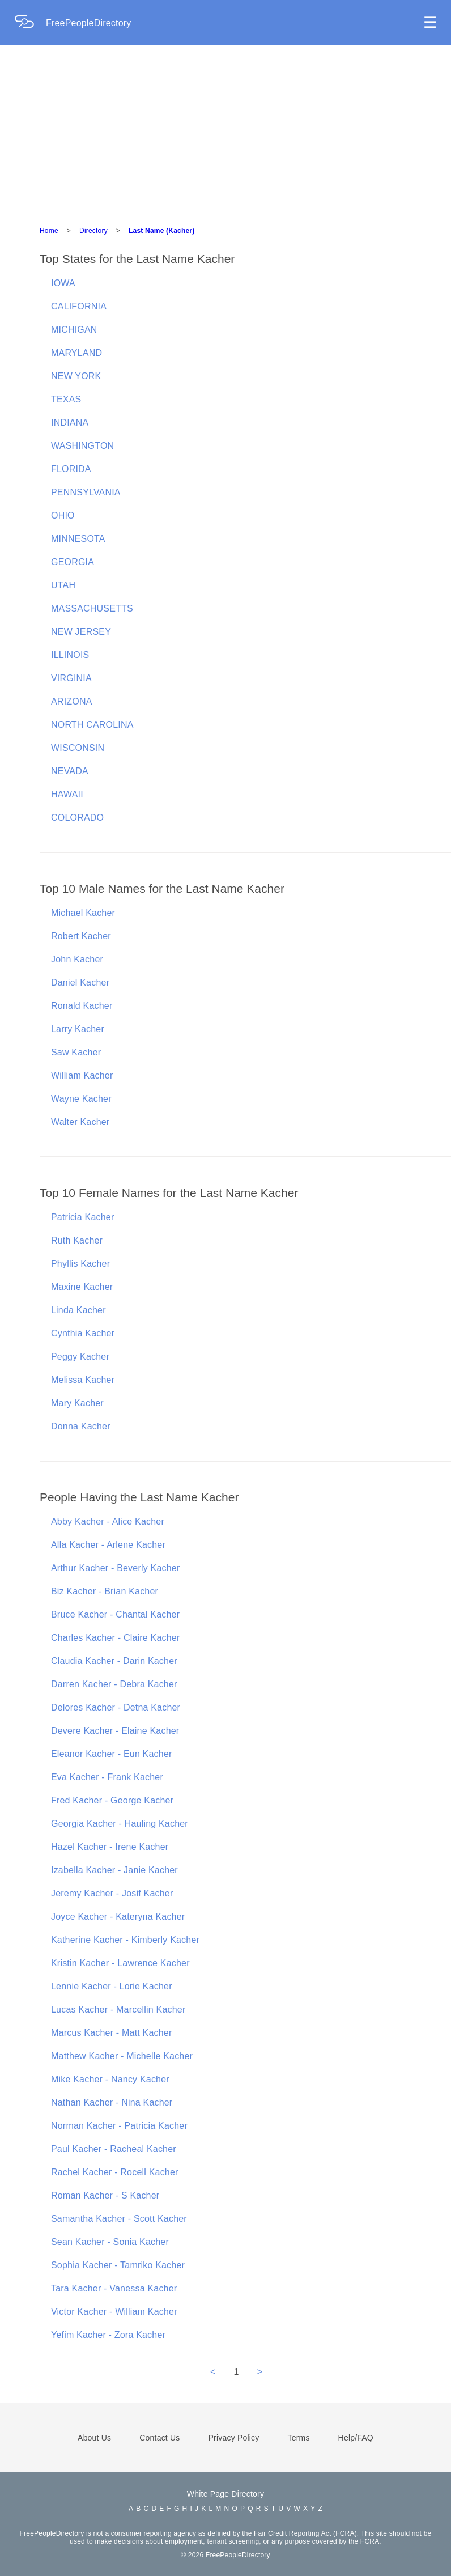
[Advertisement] (225, 130)
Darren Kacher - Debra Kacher (114, 1684)
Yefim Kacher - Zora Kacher (108, 2335)
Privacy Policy (234, 2437)
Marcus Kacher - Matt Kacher (111, 2033)
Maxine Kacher (82, 1287)
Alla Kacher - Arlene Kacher (108, 1545)
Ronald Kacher (81, 1006)
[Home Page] (30, 23)
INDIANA (69, 422)
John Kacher (77, 959)
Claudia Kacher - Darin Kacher (114, 1661)
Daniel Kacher (80, 982)
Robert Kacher (81, 936)
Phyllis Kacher (80, 1263)
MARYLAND (76, 353)
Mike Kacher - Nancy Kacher (110, 2079)
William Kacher (82, 1075)
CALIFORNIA (79, 306)
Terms (298, 2437)
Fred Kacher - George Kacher (112, 1800)
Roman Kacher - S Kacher (105, 2195)
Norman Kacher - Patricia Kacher (119, 2126)
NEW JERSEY (81, 631)
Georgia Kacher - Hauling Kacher (119, 1823)
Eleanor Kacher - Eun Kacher (111, 1754)
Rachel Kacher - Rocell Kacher (114, 2172)
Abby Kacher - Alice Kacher (107, 1521)
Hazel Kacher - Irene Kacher (109, 1847)
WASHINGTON (82, 446)
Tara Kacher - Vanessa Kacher (114, 2288)
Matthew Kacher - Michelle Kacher (122, 2056)
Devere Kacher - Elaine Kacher (115, 1730)
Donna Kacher (80, 1426)
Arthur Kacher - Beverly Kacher (115, 1568)
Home (49, 231)
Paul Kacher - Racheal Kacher (113, 2149)
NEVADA (69, 771)
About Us (94, 2437)
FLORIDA (71, 469)
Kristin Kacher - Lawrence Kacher (120, 1963)
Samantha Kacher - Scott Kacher (119, 2218)
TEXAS (66, 399)
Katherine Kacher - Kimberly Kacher (125, 1940)
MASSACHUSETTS (92, 608)
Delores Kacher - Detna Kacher (115, 1707)
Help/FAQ (355, 2437)
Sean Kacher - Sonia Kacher (110, 2242)
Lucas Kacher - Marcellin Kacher (118, 2009)
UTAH (63, 585)
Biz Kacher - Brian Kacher (104, 1591)
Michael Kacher (83, 913)
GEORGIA (72, 562)
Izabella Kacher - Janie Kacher (114, 1870)
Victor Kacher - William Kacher (114, 2311)
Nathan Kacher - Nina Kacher (111, 2102)
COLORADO (77, 817)
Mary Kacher (77, 1403)
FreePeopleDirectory (88, 23)
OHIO (63, 515)
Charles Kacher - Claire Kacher (115, 1638)
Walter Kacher (80, 1122)
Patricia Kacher (82, 1217)
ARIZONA (71, 701)
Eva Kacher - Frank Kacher (107, 1777)
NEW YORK (76, 376)
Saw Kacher (76, 1052)
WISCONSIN (77, 748)
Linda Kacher (78, 1310)
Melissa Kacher (82, 1380)
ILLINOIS (70, 655)
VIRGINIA (71, 678)
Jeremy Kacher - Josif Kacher (112, 1893)
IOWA (63, 283)
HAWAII (67, 794)
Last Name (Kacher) (161, 231)
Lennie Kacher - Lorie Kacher (111, 1986)
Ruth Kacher (77, 1240)
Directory (93, 231)
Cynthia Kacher (82, 1333)
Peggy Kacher (80, 1356)
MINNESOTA (78, 539)
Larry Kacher (77, 1029)
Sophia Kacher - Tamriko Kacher (118, 2265)
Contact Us (159, 2437)
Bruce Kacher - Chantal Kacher (115, 1614)
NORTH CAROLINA (92, 724)
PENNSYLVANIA (86, 492)
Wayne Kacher (81, 1099)
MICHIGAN (74, 329)
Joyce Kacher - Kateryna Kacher (118, 1916)
